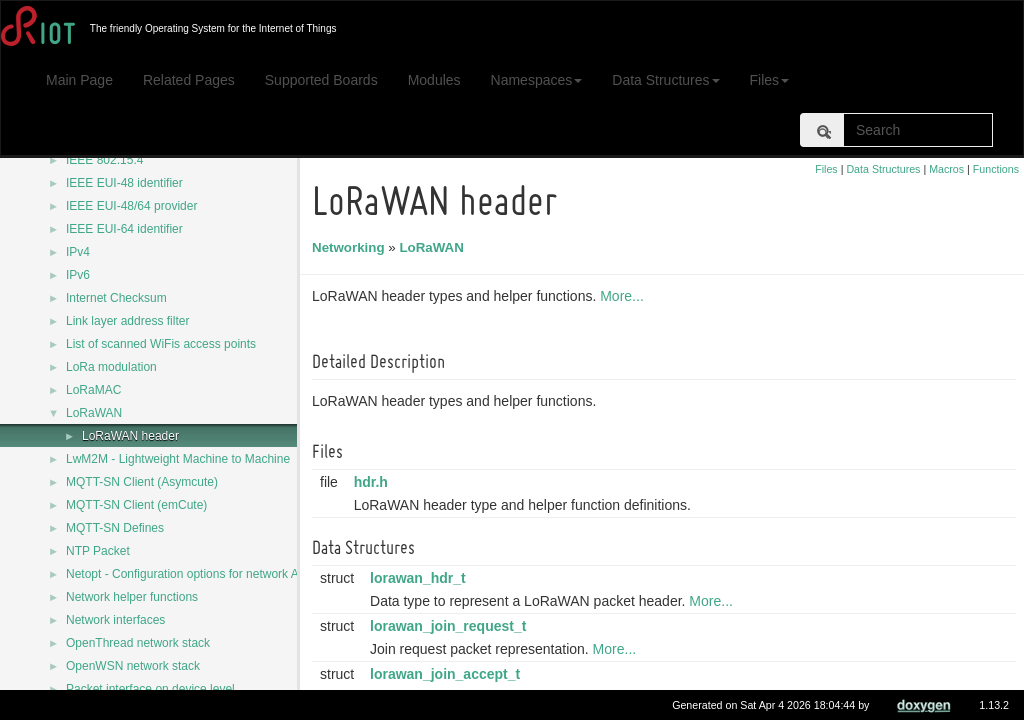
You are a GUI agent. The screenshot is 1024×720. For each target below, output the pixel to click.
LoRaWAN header (130, 436)
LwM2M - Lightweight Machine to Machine (178, 459)
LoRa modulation (111, 367)
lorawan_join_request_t (451, 626)
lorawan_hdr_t (421, 578)
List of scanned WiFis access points (161, 344)
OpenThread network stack (138, 643)
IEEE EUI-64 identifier (124, 229)
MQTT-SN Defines (115, 528)
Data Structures (665, 80)
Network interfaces (115, 620)
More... (625, 296)
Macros (946, 169)
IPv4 (78, 252)
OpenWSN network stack (133, 666)
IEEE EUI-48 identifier (124, 183)
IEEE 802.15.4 (104, 160)
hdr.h (374, 482)
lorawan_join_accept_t (448, 674)
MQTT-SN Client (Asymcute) (142, 482)
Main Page (79, 80)
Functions (996, 169)
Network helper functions (132, 597)
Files (770, 80)
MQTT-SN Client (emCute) (136, 505)
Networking (351, 247)
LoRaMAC (93, 390)
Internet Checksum (116, 298)
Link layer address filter (127, 321)
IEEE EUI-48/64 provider (131, 206)
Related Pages (189, 80)
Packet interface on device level (150, 689)
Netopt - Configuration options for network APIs (191, 574)
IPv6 (78, 275)
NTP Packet (98, 551)
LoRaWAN (94, 413)
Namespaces (537, 80)
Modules (434, 80)
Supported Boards (321, 80)
